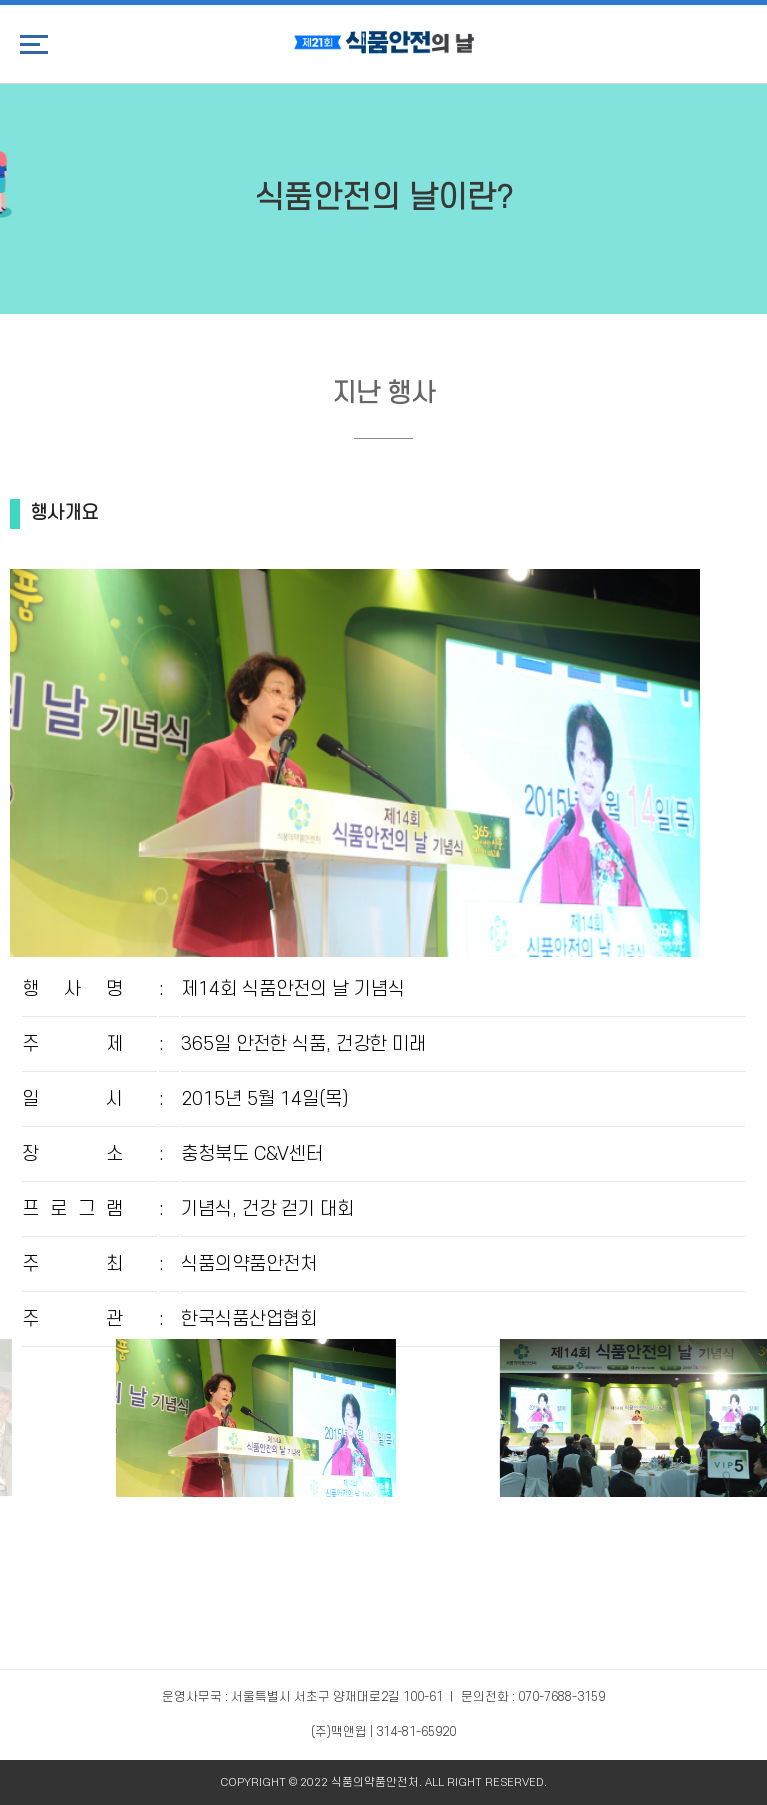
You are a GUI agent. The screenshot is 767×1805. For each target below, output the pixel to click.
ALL (434, 1782)
